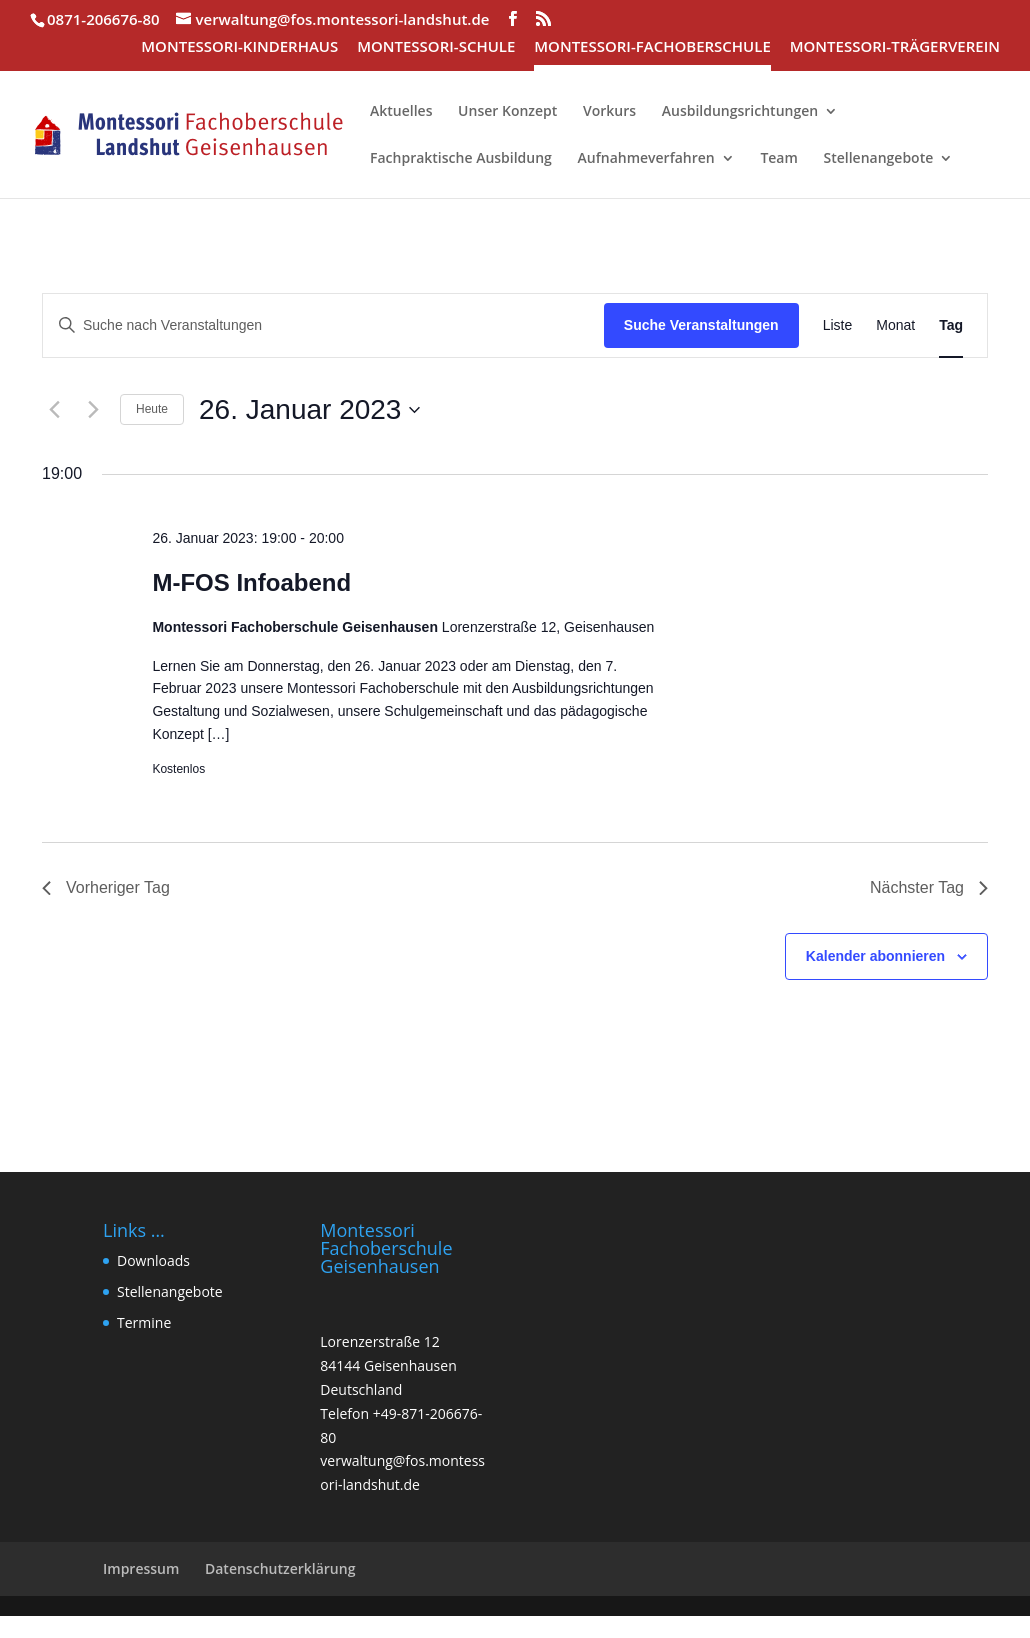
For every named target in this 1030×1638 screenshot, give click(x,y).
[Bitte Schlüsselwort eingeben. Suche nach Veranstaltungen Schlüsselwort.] (323, 325)
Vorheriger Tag (106, 887)
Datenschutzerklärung (280, 1568)
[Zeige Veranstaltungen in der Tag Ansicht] (951, 325)
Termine (144, 1322)
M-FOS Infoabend (251, 582)
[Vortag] (54, 410)
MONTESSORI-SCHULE (436, 47)
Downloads (153, 1260)
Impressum (141, 1568)
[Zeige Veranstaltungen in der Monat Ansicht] (895, 325)
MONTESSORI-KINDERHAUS (239, 47)
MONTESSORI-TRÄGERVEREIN (895, 47)
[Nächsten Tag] (93, 410)
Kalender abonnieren (875, 956)
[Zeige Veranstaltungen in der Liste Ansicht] (838, 325)
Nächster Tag (929, 887)
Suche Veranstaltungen (701, 325)
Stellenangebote (170, 1291)
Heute (152, 409)
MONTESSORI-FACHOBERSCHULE (652, 47)
